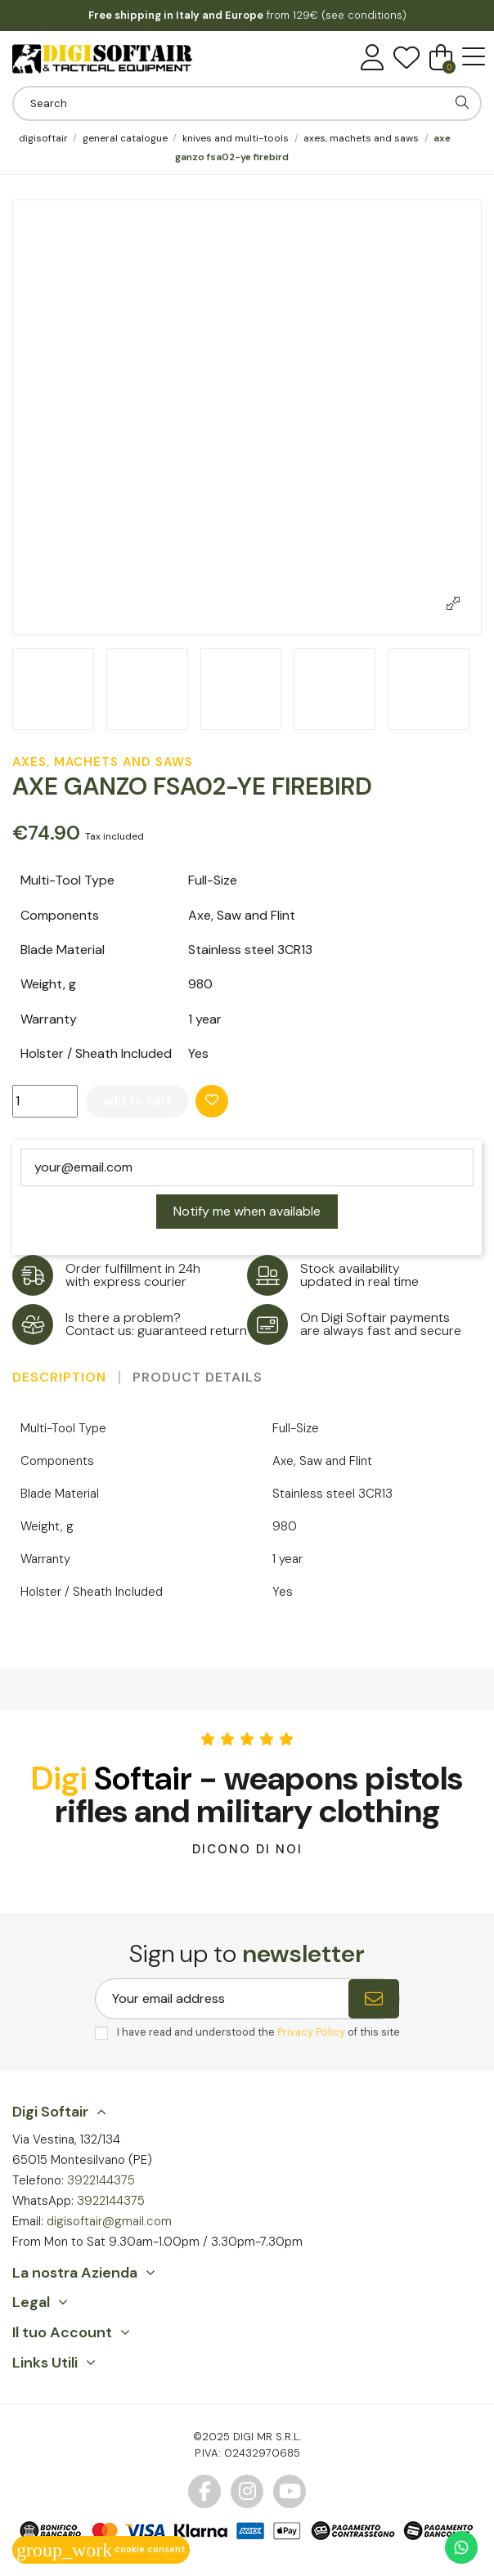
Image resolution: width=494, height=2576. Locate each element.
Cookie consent (101, 2549)
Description (59, 1377)
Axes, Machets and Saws (102, 762)
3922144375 (101, 2180)
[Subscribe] (373, 1998)
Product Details (197, 1377)
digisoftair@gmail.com (109, 2221)
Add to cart (137, 1101)
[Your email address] (222, 1998)
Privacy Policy (311, 2032)
